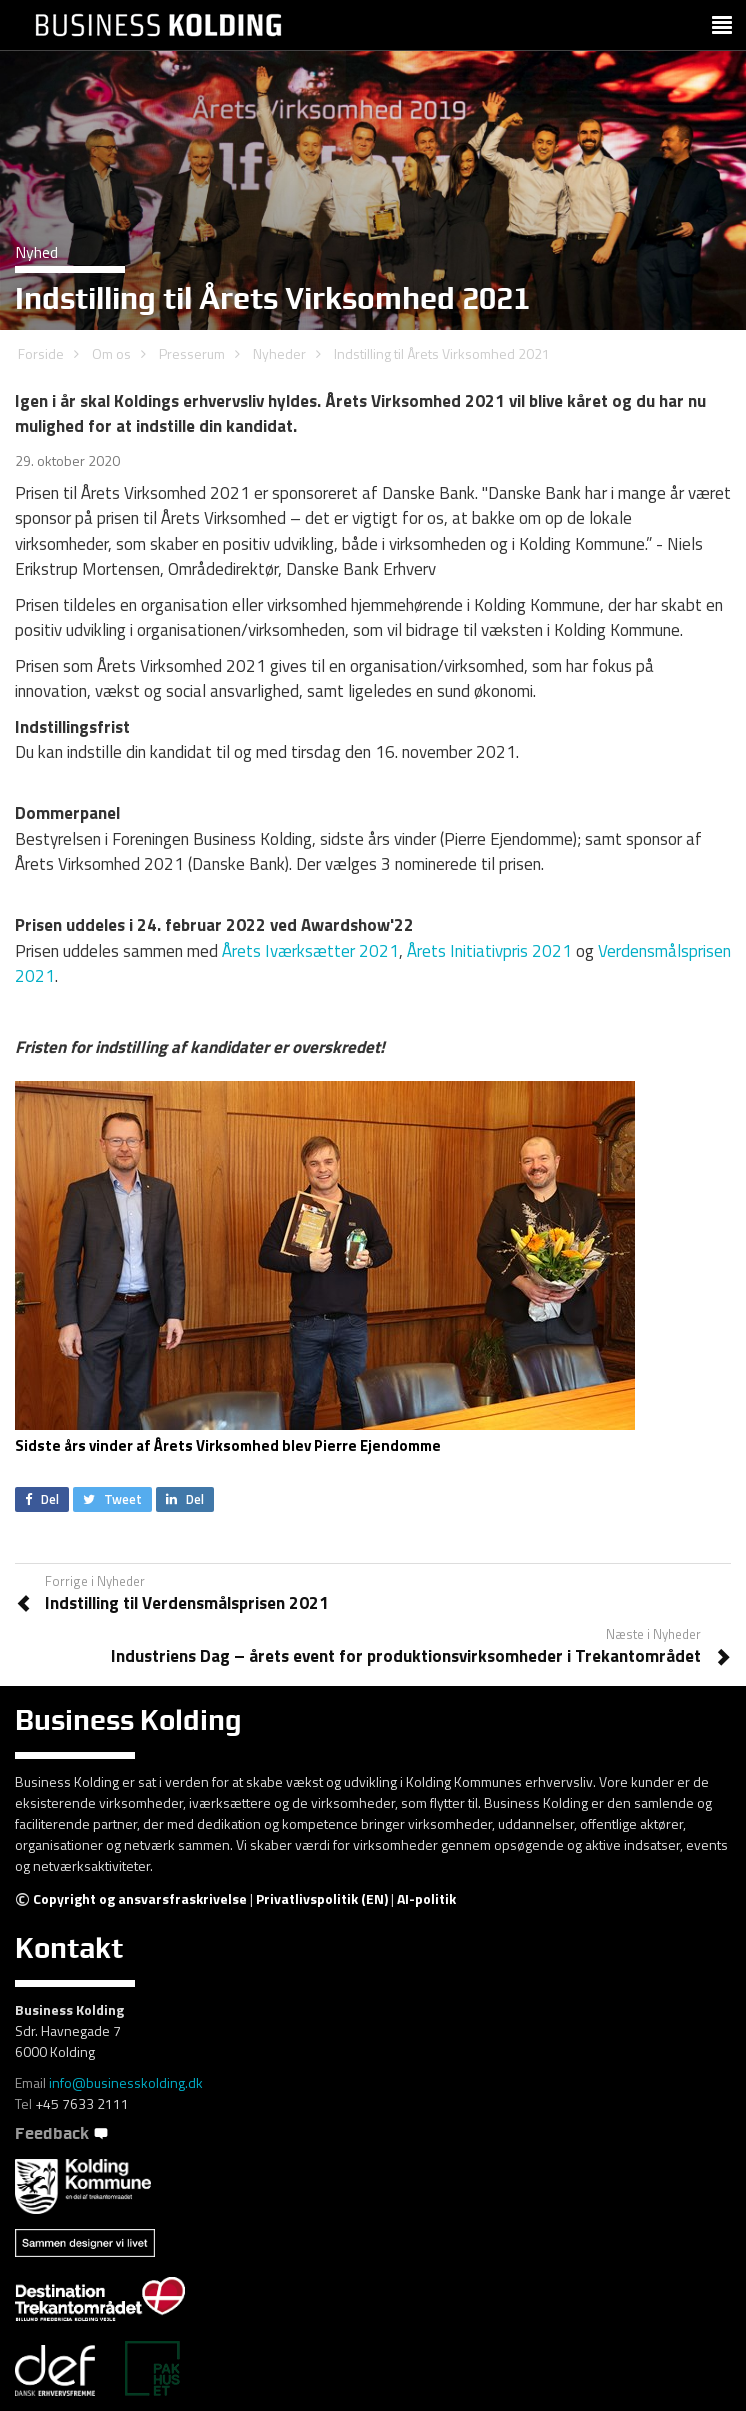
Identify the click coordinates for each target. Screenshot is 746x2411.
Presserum (192, 353)
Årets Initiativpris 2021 (489, 951)
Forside (41, 353)
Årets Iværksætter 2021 (310, 951)
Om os (111, 353)
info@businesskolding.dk (126, 2082)
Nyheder (279, 353)
